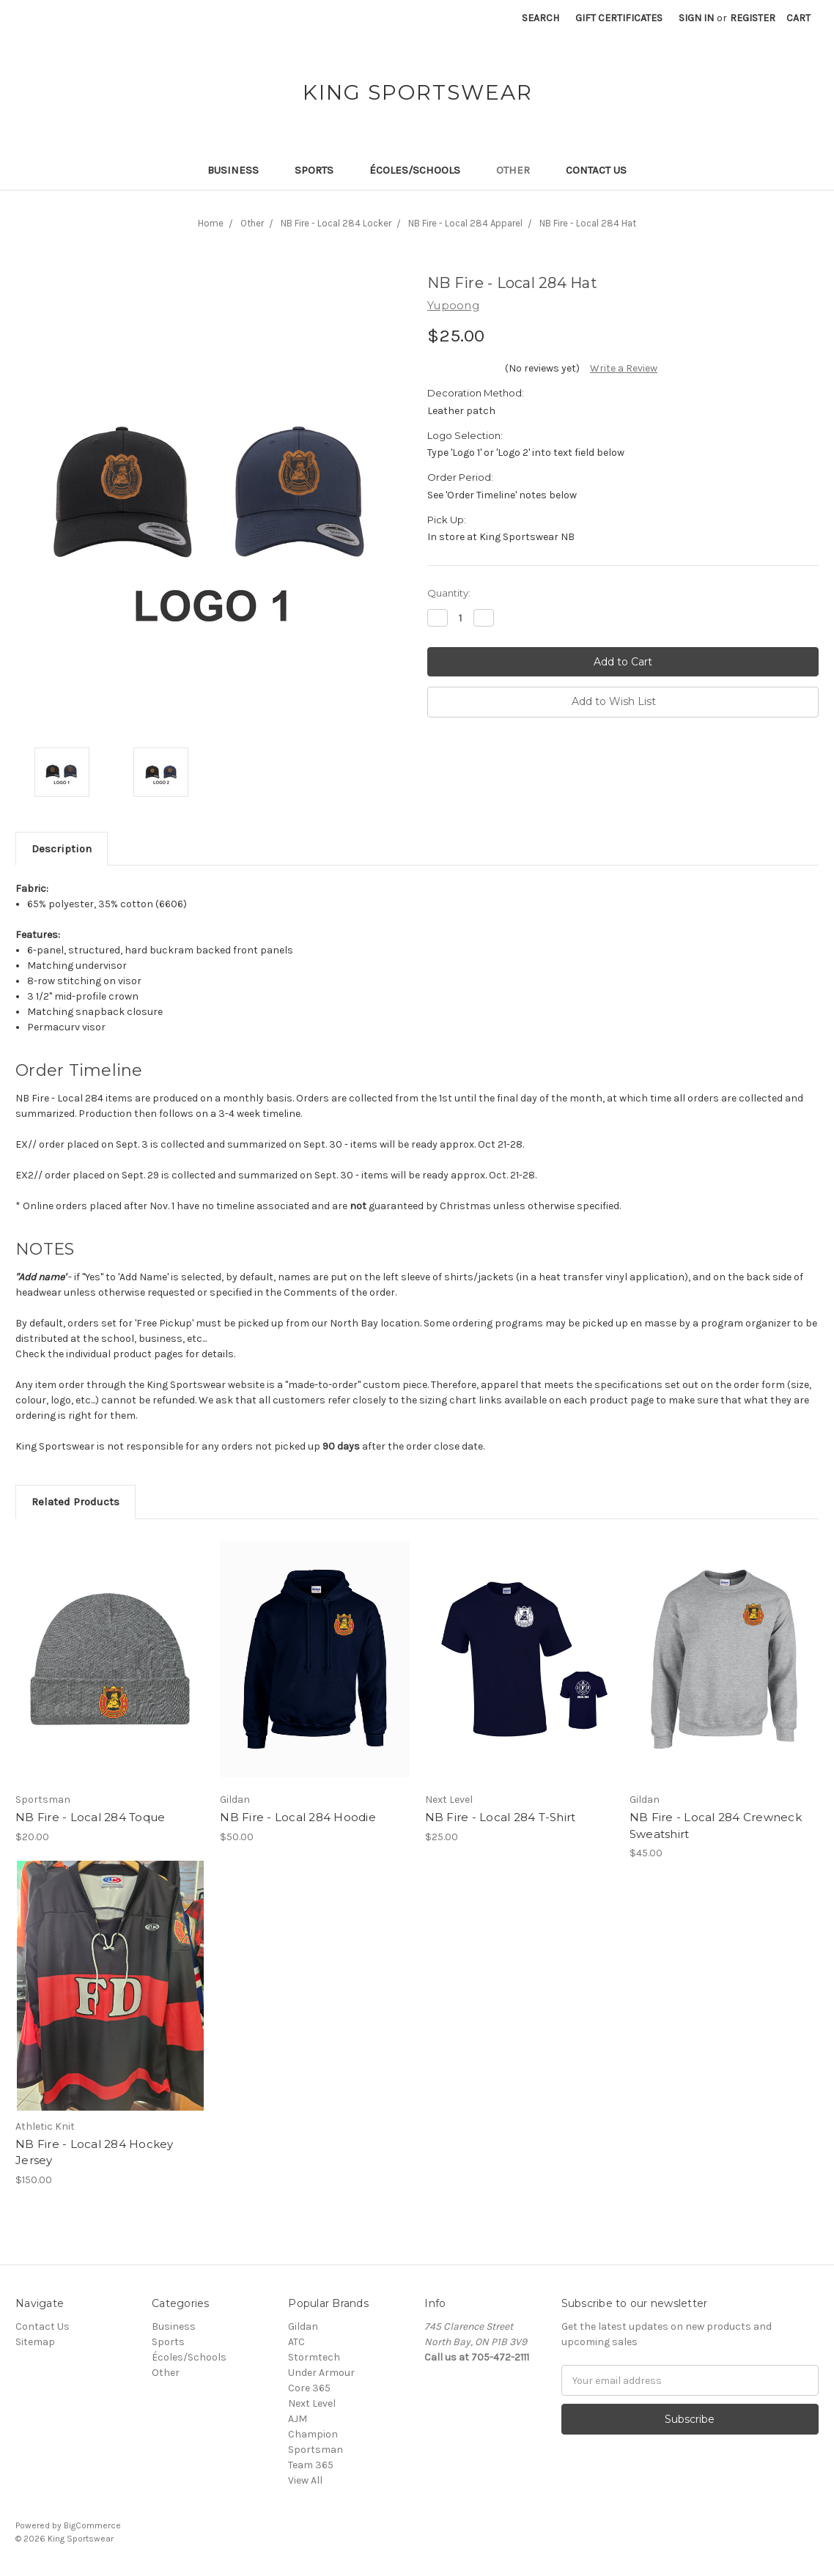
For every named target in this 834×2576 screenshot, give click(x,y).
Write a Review (623, 368)
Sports (320, 170)
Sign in (696, 18)
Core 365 (309, 2388)
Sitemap (35, 2342)
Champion (313, 2434)
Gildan (303, 2326)
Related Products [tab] (75, 1501)
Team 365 (310, 2465)
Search (540, 18)
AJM (297, 2419)
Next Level (312, 2403)
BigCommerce (92, 2525)
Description (62, 848)
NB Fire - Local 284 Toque (90, 1817)
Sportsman (315, 2449)
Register (752, 18)
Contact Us (596, 170)
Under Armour (321, 2372)
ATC (296, 2342)
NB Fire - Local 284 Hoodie (298, 1817)
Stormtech (314, 2357)
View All (305, 2480)
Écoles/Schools (421, 170)
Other (519, 170)
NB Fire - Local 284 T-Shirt (500, 1817)
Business (239, 170)
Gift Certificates (619, 18)
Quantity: (448, 593)
